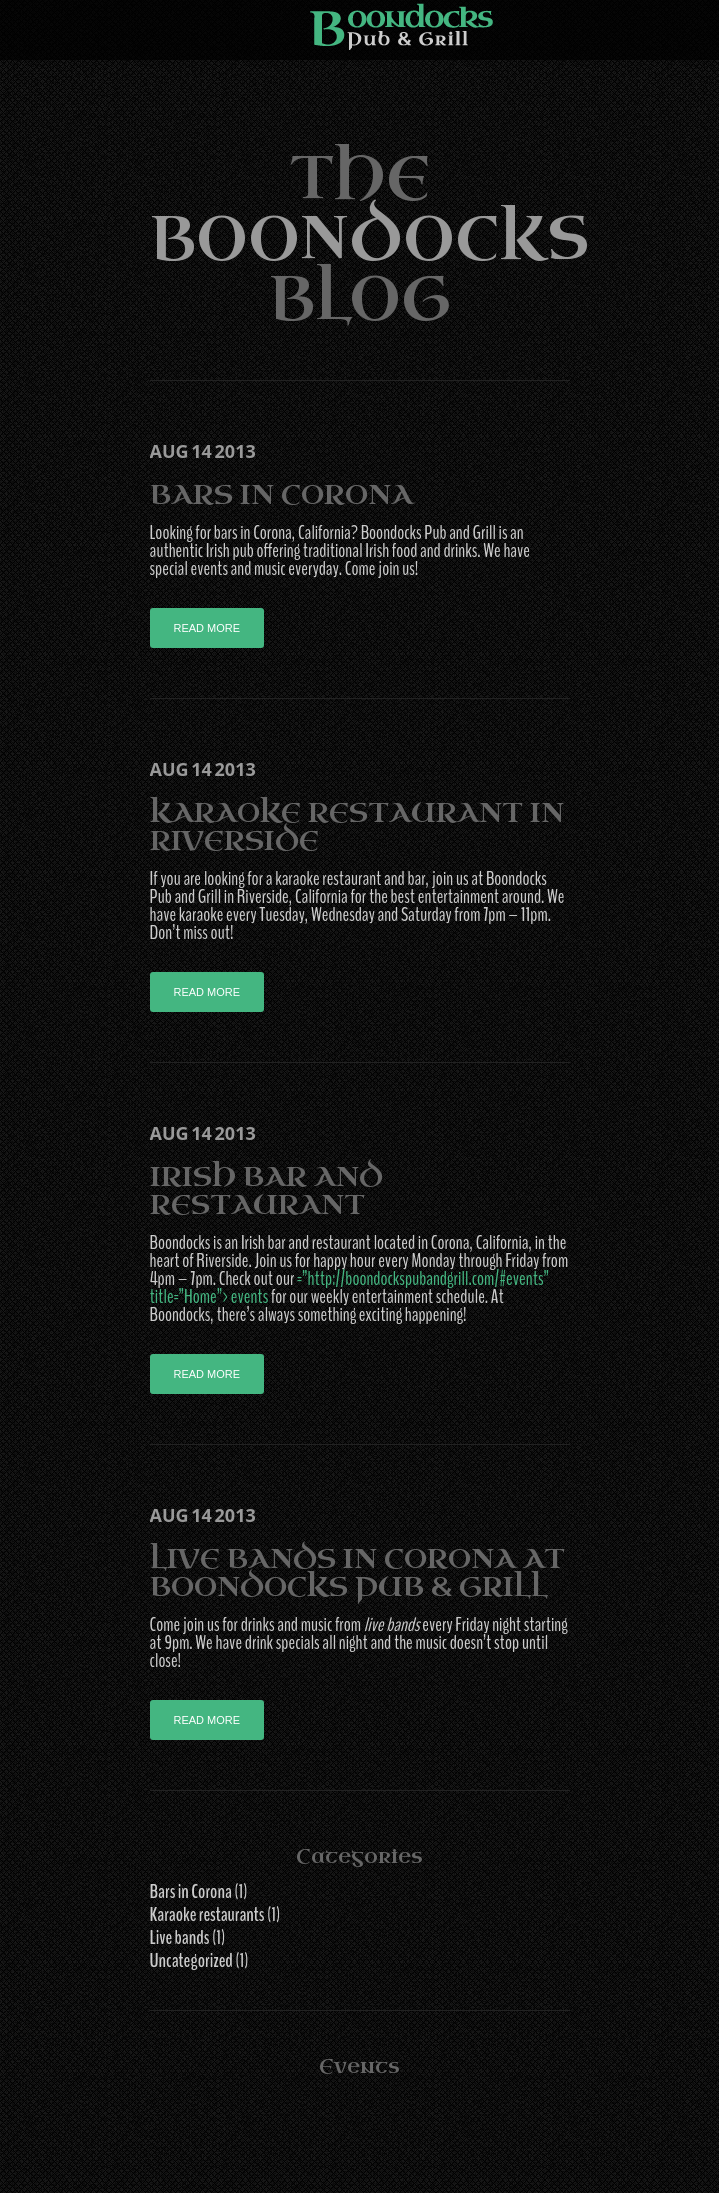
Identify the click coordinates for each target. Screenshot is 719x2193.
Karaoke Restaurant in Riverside (357, 826)
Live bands (180, 1938)
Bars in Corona (281, 494)
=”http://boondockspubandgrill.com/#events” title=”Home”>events (349, 1288)
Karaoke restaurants (207, 1915)
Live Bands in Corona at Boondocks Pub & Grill (357, 1572)
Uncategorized (191, 1961)
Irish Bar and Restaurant (266, 1190)
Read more (207, 628)
